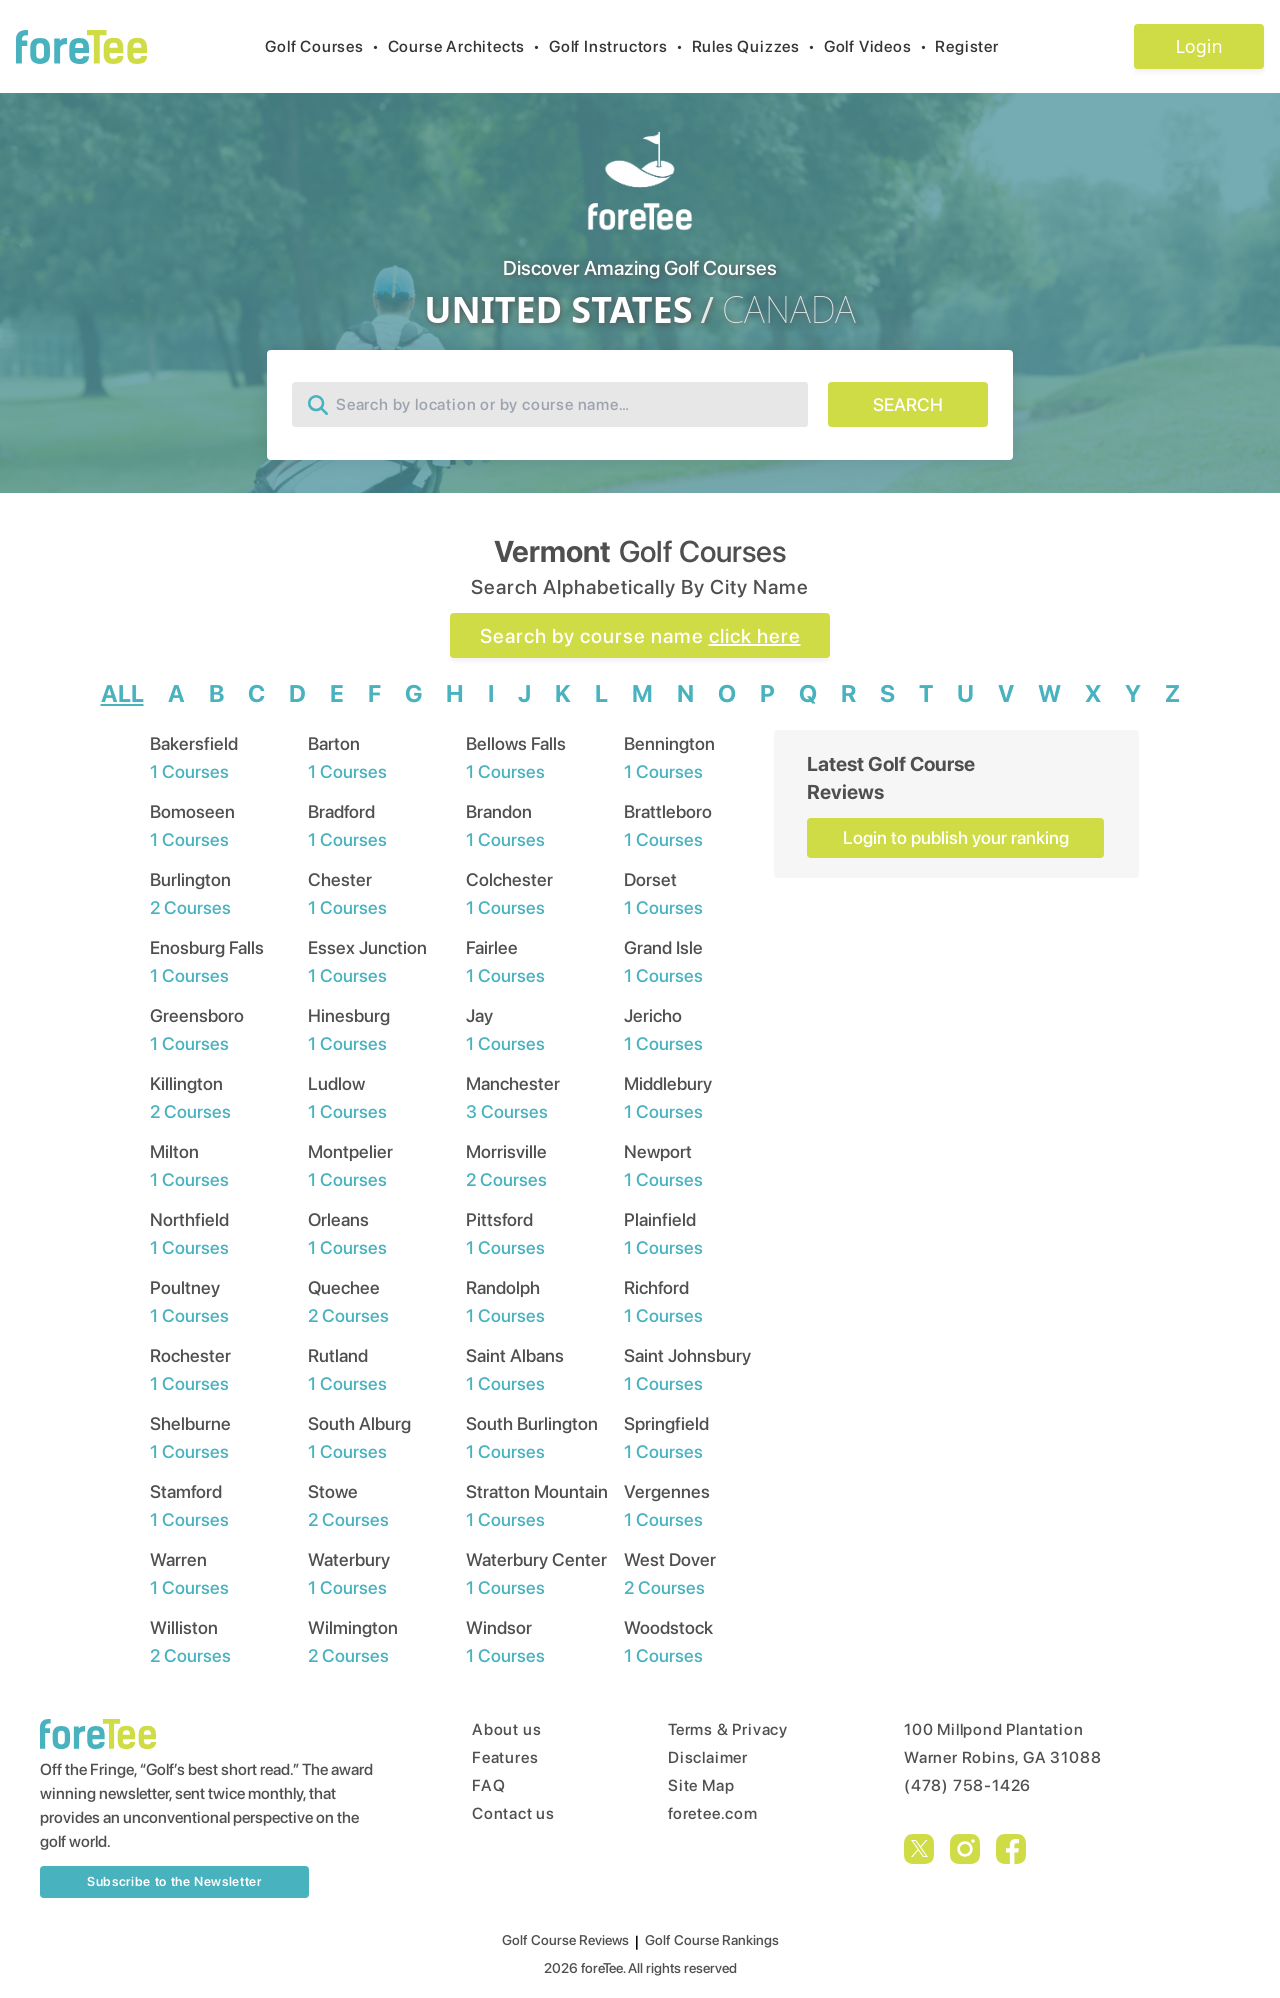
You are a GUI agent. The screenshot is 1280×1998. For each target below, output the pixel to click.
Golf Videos (880, 46)
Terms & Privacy (728, 1729)
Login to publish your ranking (956, 837)
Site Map (701, 1785)
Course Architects (468, 46)
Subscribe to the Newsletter (174, 1881)
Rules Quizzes (758, 46)
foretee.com (713, 1813)
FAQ (488, 1785)
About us (506, 1729)
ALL (122, 693)
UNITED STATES (558, 310)
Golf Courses (326, 46)
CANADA (789, 310)
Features (505, 1757)
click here (755, 636)
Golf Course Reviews (565, 1940)
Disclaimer (708, 1757)
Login (1198, 46)
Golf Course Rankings (712, 1940)
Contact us (513, 1813)
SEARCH (908, 404)
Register (974, 46)
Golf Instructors (620, 46)
